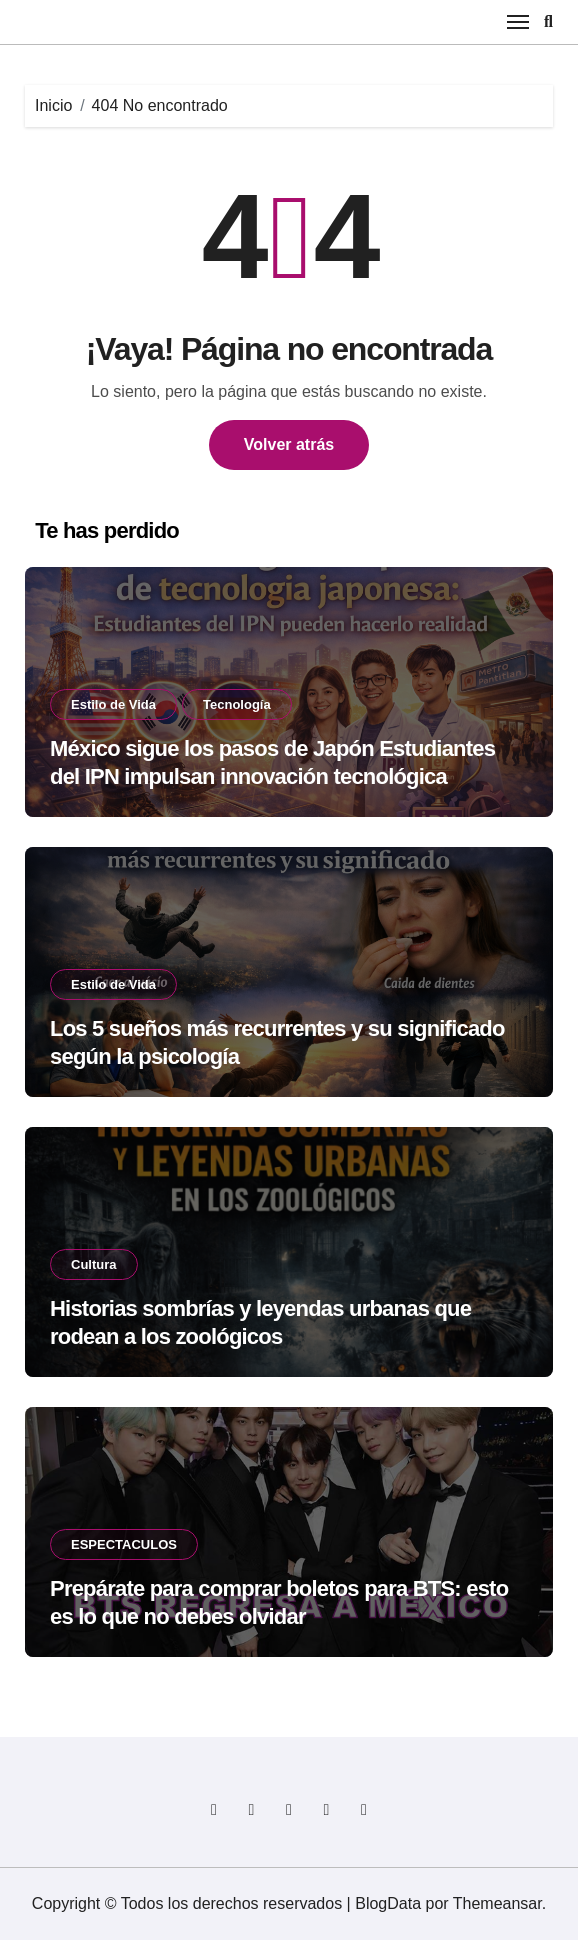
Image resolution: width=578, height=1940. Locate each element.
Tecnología (237, 704)
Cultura (94, 1264)
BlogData (388, 1903)
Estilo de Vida (113, 704)
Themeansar (497, 1903)
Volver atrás (289, 444)
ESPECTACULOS (124, 1544)
